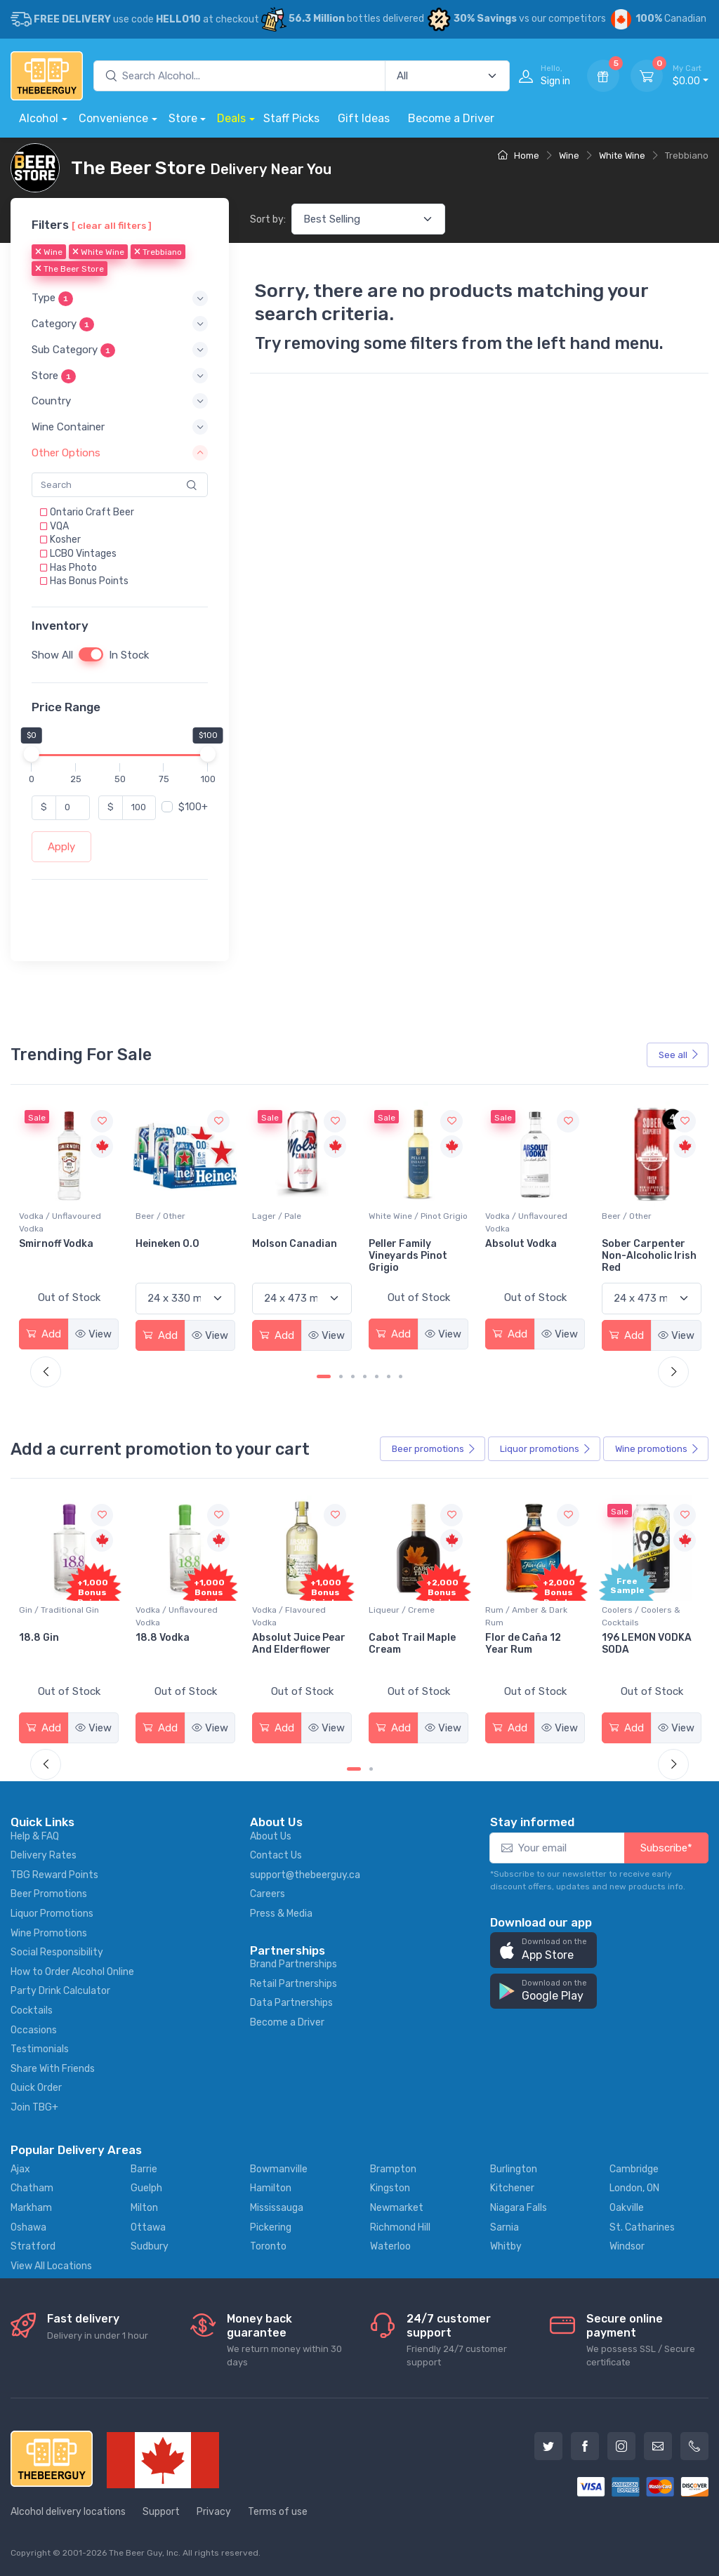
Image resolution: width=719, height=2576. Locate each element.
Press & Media (281, 1914)
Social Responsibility (57, 1952)
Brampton (393, 2169)
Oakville (626, 2208)
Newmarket (396, 2208)
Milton (144, 2208)
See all (679, 1055)
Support (161, 2512)
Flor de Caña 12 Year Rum (640, 1644)
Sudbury (150, 2246)
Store (183, 118)
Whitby (506, 2246)
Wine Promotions (49, 1933)
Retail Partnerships (293, 1984)
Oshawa (28, 2227)
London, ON (634, 2188)
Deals (231, 118)
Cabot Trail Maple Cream (528, 1644)
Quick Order (36, 2088)
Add (43, 1334)
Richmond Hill (400, 2227)
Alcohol (38, 118)
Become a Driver (451, 118)
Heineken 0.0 (284, 1244)
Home (518, 155)
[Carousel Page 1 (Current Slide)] (324, 1376)
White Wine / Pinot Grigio (534, 1216)
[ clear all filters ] (112, 225)
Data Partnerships (291, 2003)
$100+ (193, 806)
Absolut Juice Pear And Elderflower (415, 1644)
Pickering (270, 2227)
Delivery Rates (44, 1855)
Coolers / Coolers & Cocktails (58, 1616)
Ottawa (148, 2227)
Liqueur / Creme (518, 1610)
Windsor (627, 2246)
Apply (61, 846)
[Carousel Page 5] (376, 1376)
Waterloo (390, 2246)
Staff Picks (291, 118)
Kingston (390, 2188)
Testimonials (40, 2049)
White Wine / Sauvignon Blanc (66, 1222)
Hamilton (270, 2188)
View (93, 1334)
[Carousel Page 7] (400, 1376)
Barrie (144, 2169)
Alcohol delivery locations (68, 2512)
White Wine (622, 155)
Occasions (34, 2030)
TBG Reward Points (54, 1875)
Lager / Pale (393, 1216)
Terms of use (278, 2512)
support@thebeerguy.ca (305, 1875)
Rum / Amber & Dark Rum (643, 1616)
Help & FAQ (35, 1836)
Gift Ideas (364, 118)
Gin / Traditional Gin (176, 1610)
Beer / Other (277, 1216)
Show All (52, 655)
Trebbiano (158, 252)
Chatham (32, 2188)
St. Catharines (642, 2227)
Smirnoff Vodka (173, 1244)
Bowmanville (279, 2169)
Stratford (33, 2246)
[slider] (31, 753)
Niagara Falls (518, 2208)
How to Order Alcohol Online (72, 1972)
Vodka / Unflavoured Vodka (177, 1222)
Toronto (268, 2246)
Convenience (113, 118)
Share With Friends (53, 2069)
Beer (434, 1449)
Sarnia (504, 2227)
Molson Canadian (411, 1244)
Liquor (545, 1449)
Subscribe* (666, 1848)
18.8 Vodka (279, 1638)
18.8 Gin (156, 1638)
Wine (569, 155)
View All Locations (51, 2266)
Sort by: (268, 219)
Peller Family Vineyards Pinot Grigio (524, 1256)
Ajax (20, 2169)
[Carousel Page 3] (353, 1376)
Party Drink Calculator (60, 1991)
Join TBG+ (34, 2107)
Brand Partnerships (293, 1964)
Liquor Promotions (52, 1914)
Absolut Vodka (637, 1244)
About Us (270, 1836)
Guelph (146, 2188)
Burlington (513, 2169)
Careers (267, 1894)
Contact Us (276, 1855)
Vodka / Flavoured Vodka (405, 1616)
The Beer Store (69, 269)
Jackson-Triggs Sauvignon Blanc (60, 1250)
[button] (120, 298)
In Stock (129, 655)
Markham (31, 2208)
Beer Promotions (49, 1894)
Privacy (214, 2512)
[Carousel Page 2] (341, 1376)
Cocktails (32, 2010)
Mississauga (276, 2208)
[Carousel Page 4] (365, 1376)
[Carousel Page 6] (388, 1376)
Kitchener (512, 2188)
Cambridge (634, 2169)
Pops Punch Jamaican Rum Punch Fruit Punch (64, 1649)
